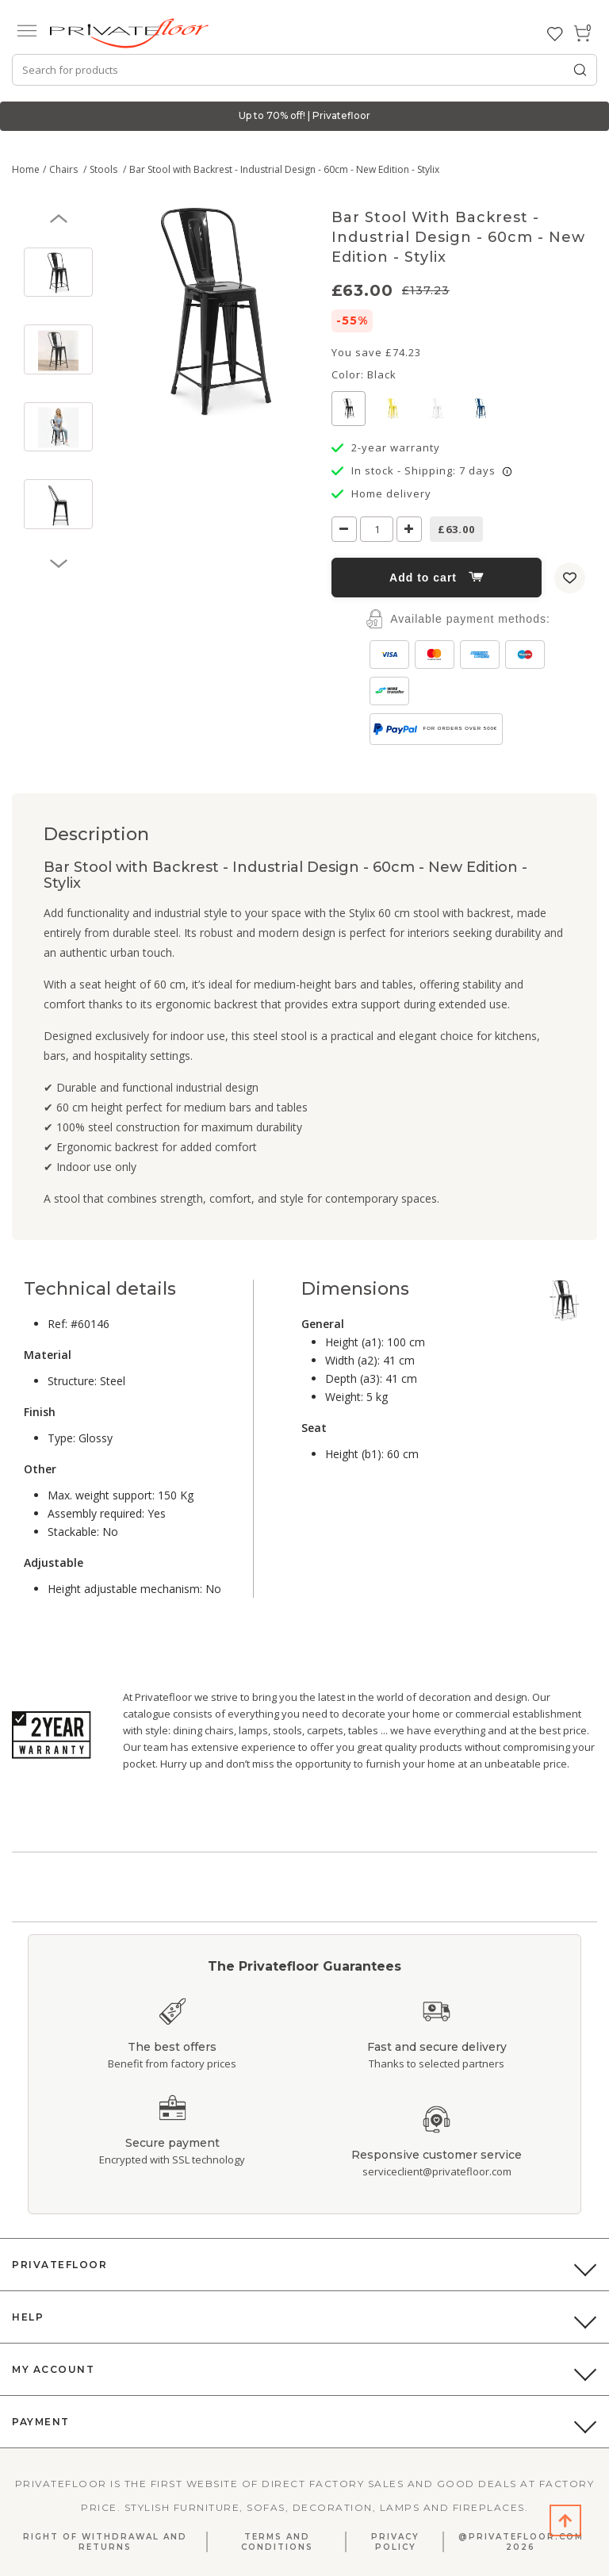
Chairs (64, 169)
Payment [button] (41, 2422)
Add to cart (436, 577)
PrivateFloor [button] (59, 2265)
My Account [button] (53, 2369)
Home (26, 169)
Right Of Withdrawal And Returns (105, 2542)
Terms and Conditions (277, 2542)
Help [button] (28, 2317)
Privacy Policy (395, 2542)
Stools (105, 169)
